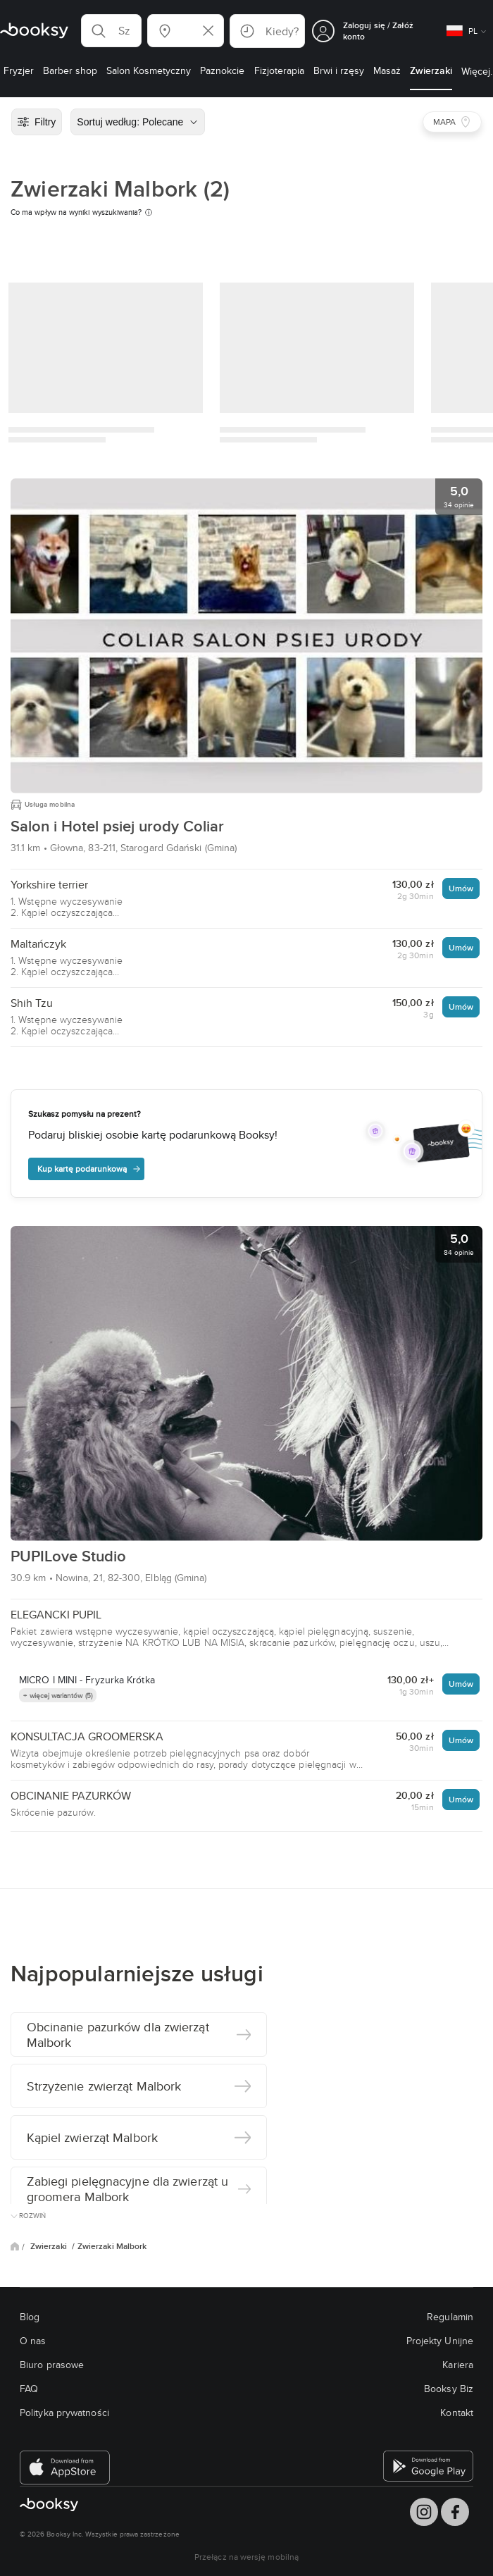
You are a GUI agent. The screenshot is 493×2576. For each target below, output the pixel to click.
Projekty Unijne (439, 2340)
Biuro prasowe (52, 2364)
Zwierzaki (49, 2246)
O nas (33, 2340)
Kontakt (456, 2412)
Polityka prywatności (64, 2412)
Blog (29, 2316)
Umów (461, 888)
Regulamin (450, 2316)
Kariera (457, 2364)
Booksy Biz (448, 2388)
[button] (111, 30)
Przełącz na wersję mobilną (246, 2557)
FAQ (29, 2388)
